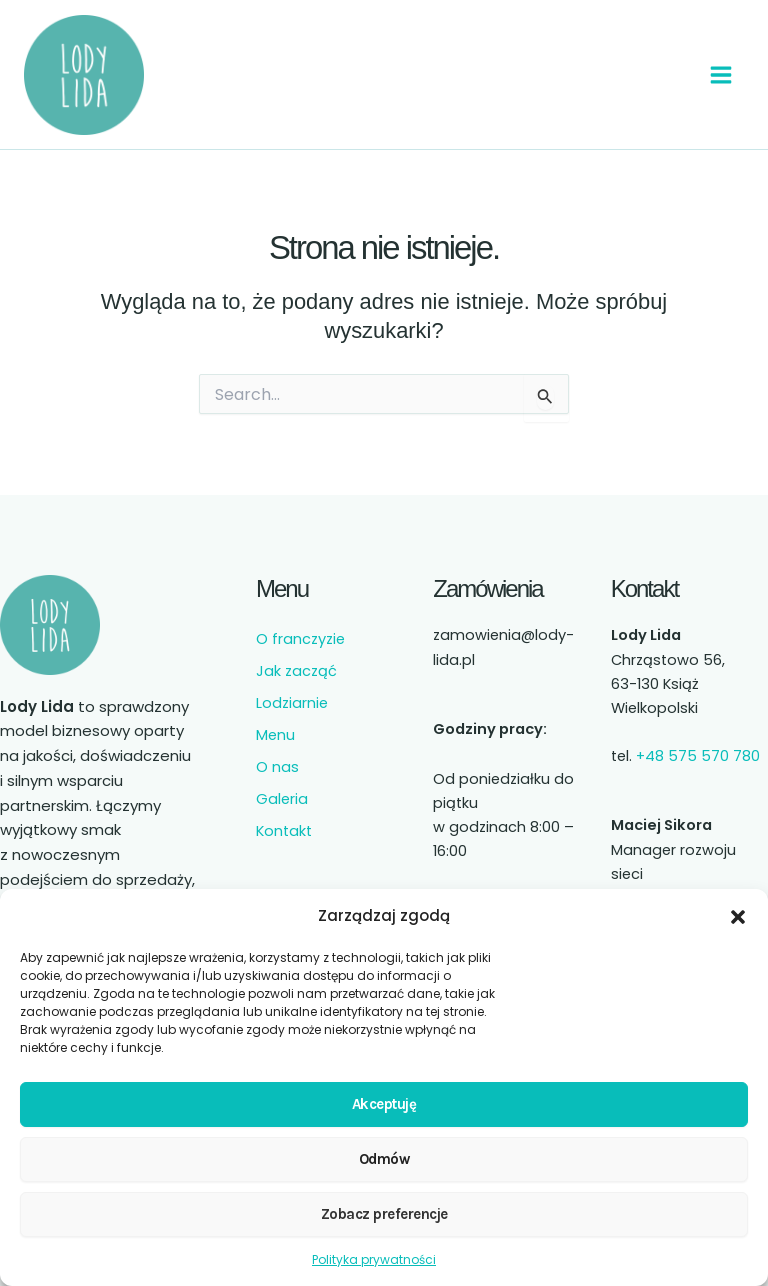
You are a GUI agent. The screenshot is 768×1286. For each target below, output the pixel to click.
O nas (277, 767)
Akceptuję (384, 1104)
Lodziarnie (292, 703)
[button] (738, 917)
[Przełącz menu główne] (721, 75)
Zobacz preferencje (384, 1214)
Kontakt (284, 831)
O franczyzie (300, 639)
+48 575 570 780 (698, 756)
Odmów (384, 1159)
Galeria (282, 799)
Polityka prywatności (374, 1259)
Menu (275, 735)
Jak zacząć (296, 671)
